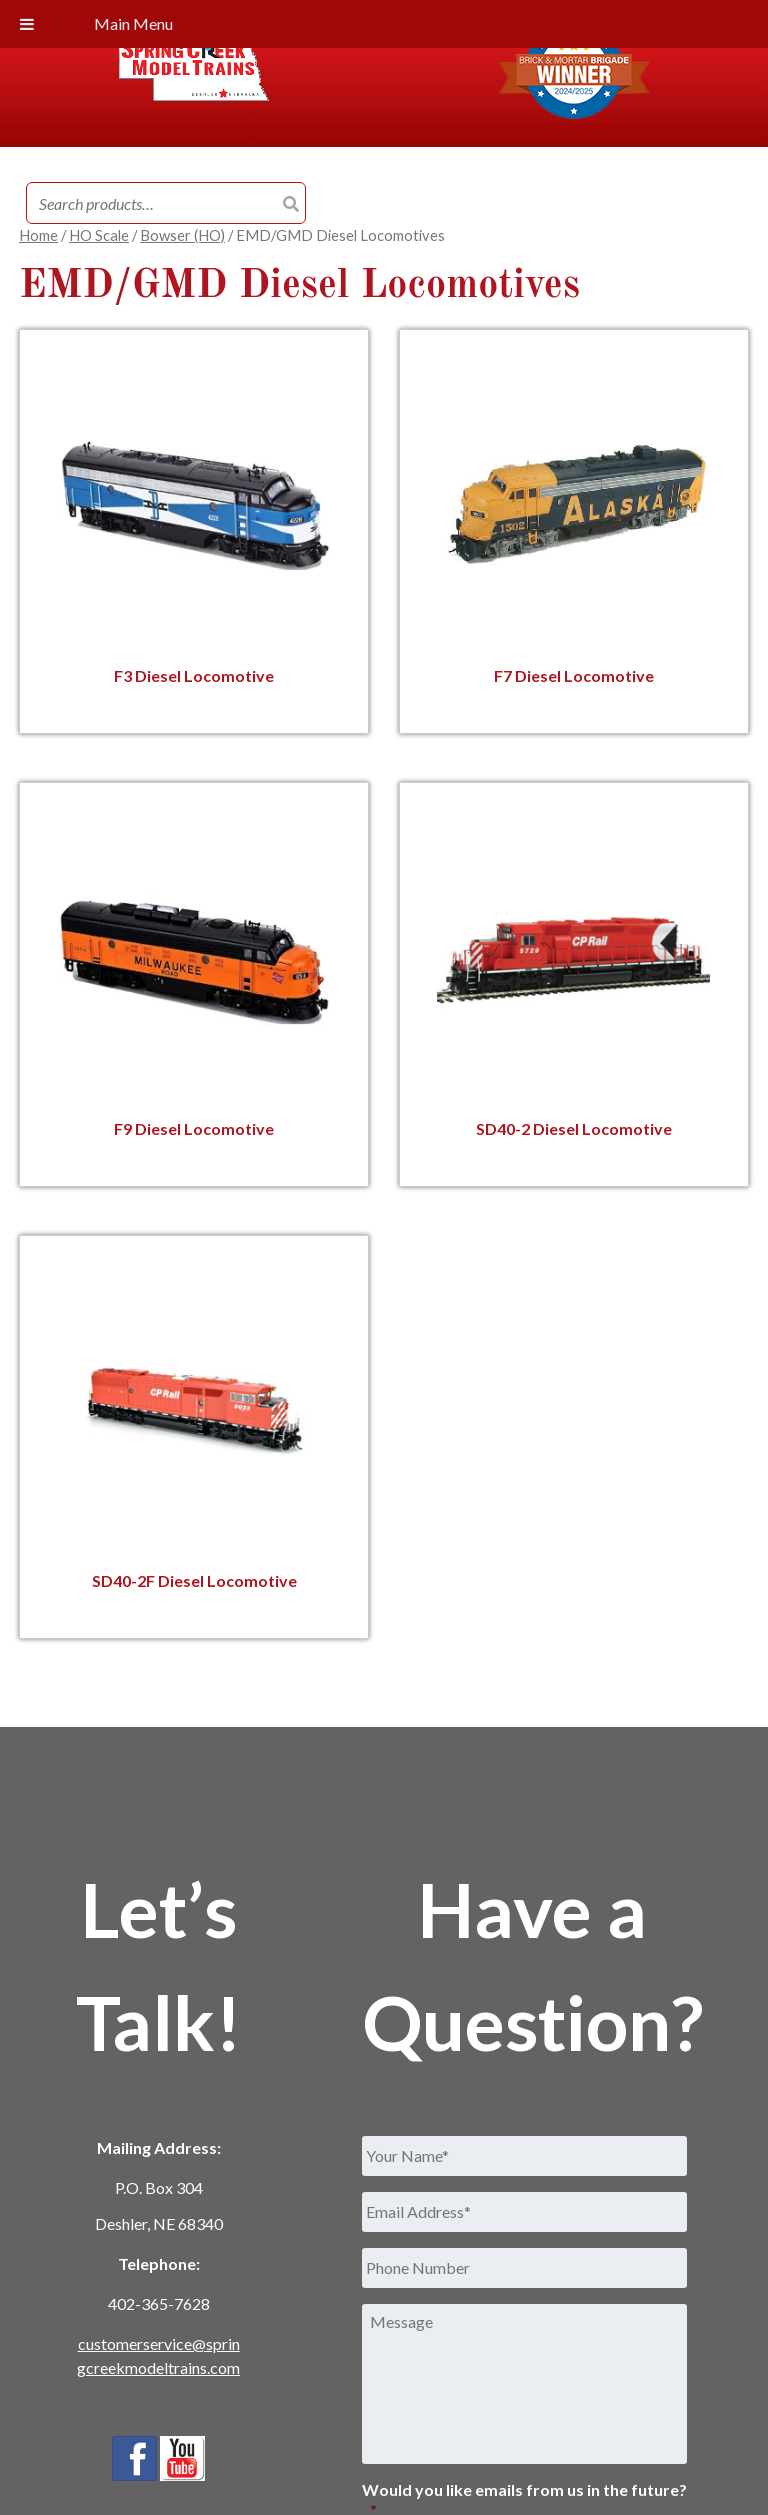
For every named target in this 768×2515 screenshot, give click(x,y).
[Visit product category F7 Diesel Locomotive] (573, 531)
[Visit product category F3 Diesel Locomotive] (194, 531)
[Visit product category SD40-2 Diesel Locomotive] (573, 984)
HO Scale (99, 235)
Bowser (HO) (182, 235)
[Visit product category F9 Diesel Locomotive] (194, 984)
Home (38, 235)
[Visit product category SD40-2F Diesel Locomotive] (194, 1436)
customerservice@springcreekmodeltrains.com (158, 2355)
